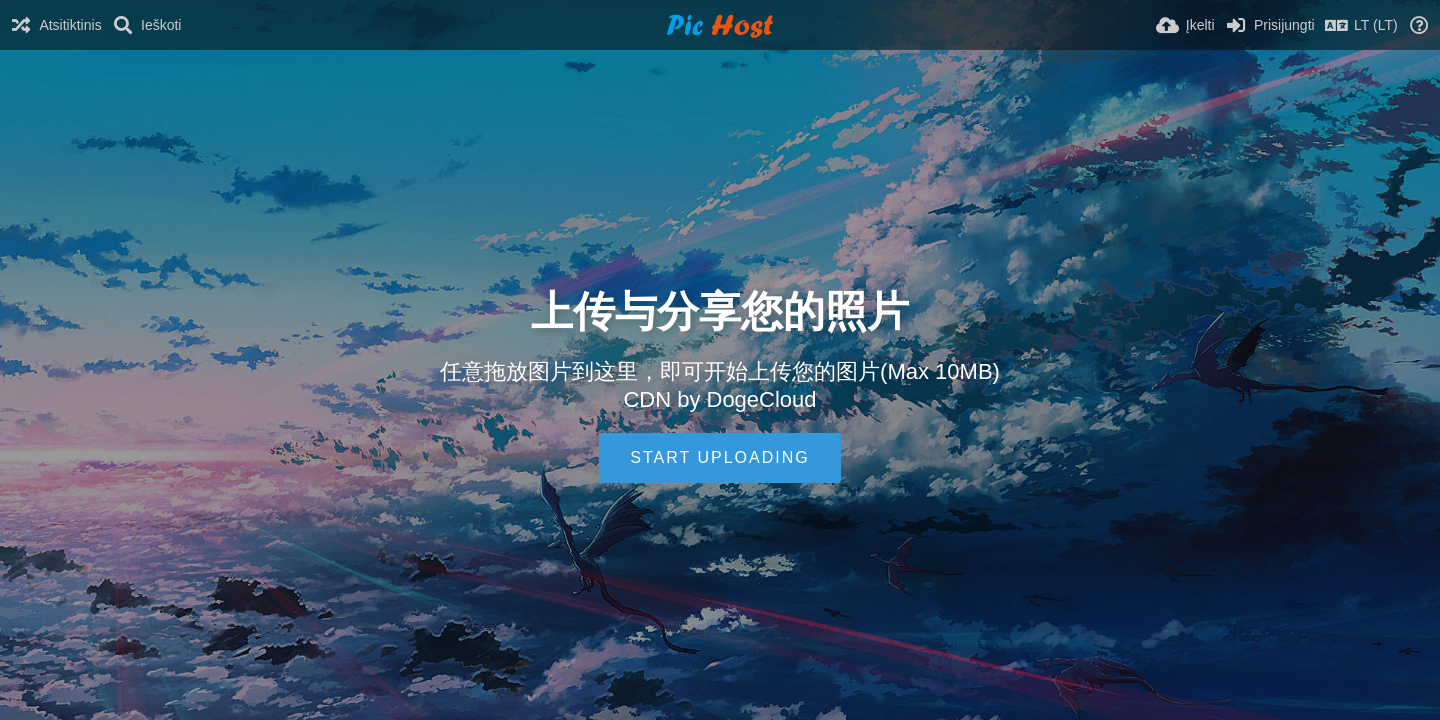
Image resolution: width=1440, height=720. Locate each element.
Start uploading (719, 457)
